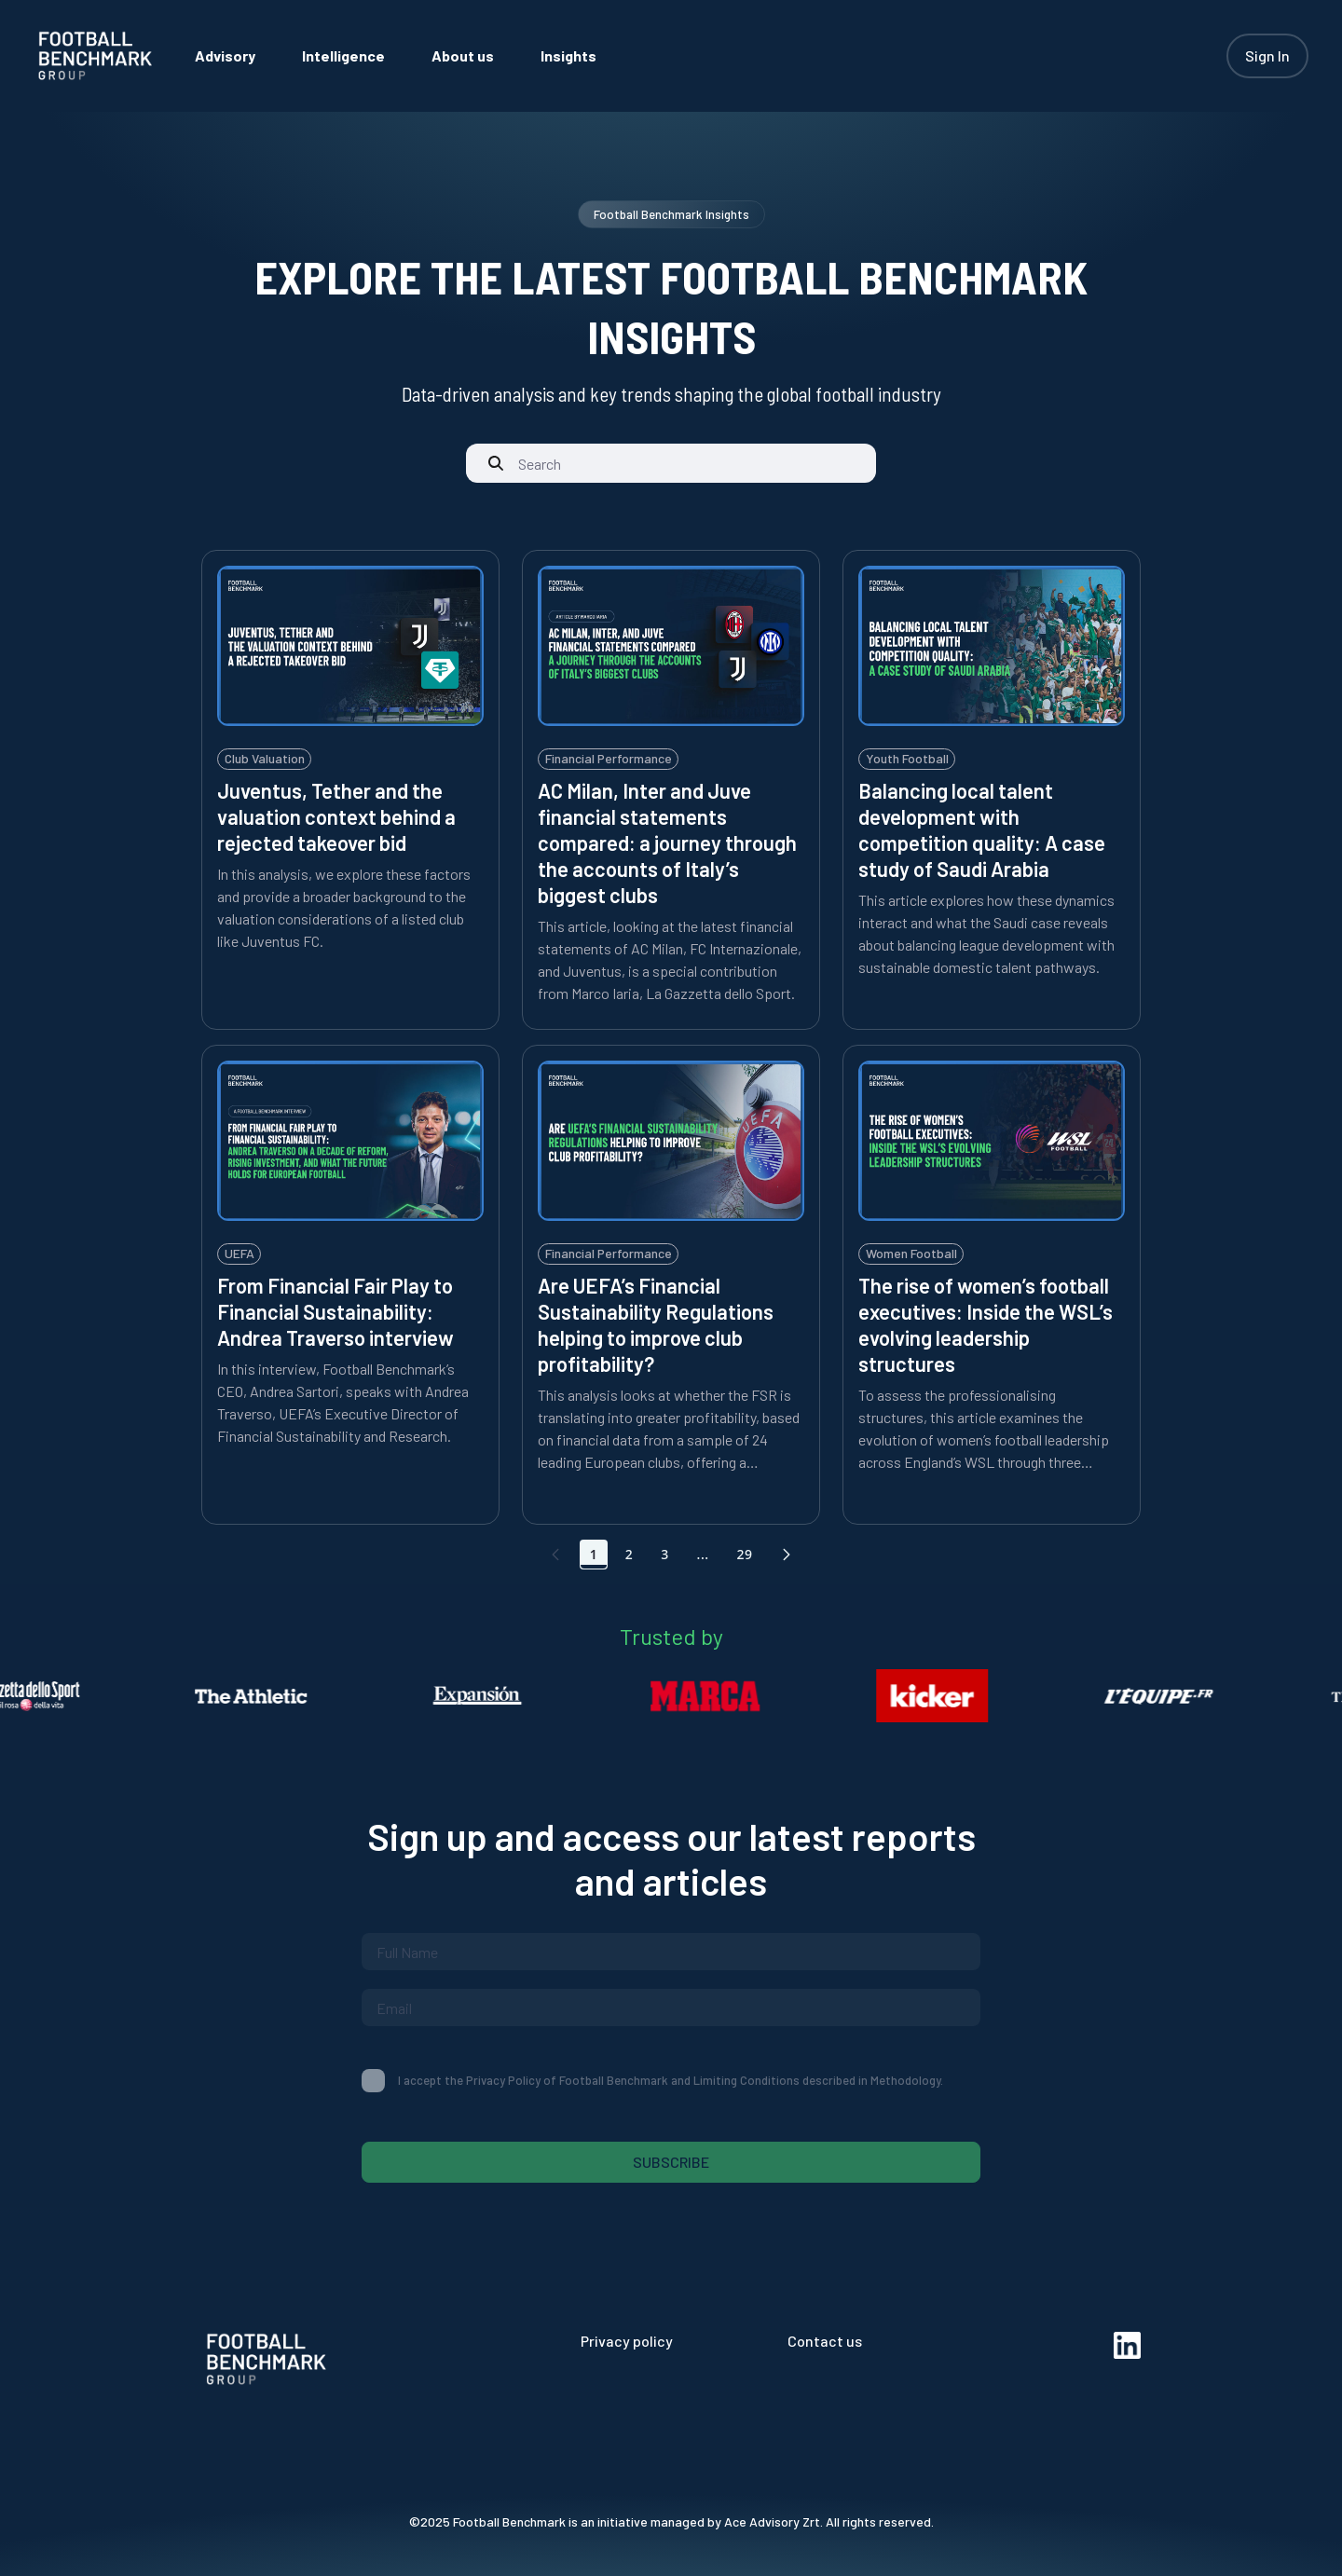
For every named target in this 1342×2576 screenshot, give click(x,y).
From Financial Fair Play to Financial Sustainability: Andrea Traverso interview (335, 1311)
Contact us (824, 2341)
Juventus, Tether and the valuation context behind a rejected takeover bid (336, 816)
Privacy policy (627, 2341)
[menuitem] (225, 55)
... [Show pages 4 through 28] (703, 1554)
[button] (786, 1554)
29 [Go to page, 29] (744, 1554)
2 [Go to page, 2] (629, 1554)
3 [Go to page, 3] (664, 1554)
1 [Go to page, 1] (593, 1554)
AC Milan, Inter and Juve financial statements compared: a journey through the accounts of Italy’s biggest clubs (667, 842)
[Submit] (496, 463)
